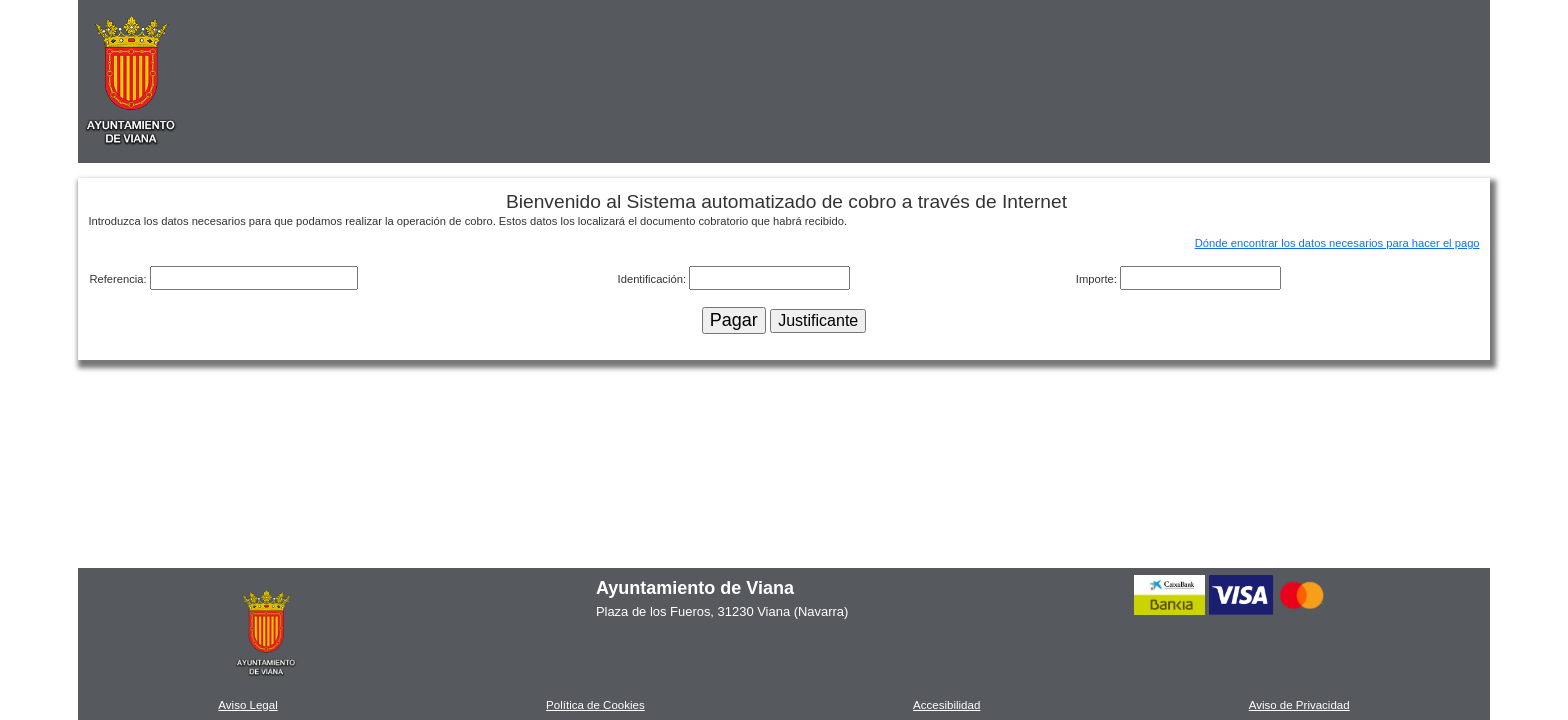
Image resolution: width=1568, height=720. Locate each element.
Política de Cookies (595, 705)
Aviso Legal (247, 705)
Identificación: (654, 279)
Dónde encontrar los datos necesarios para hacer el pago (1337, 243)
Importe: (1098, 279)
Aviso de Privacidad (1299, 705)
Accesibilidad (946, 705)
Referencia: (119, 279)
